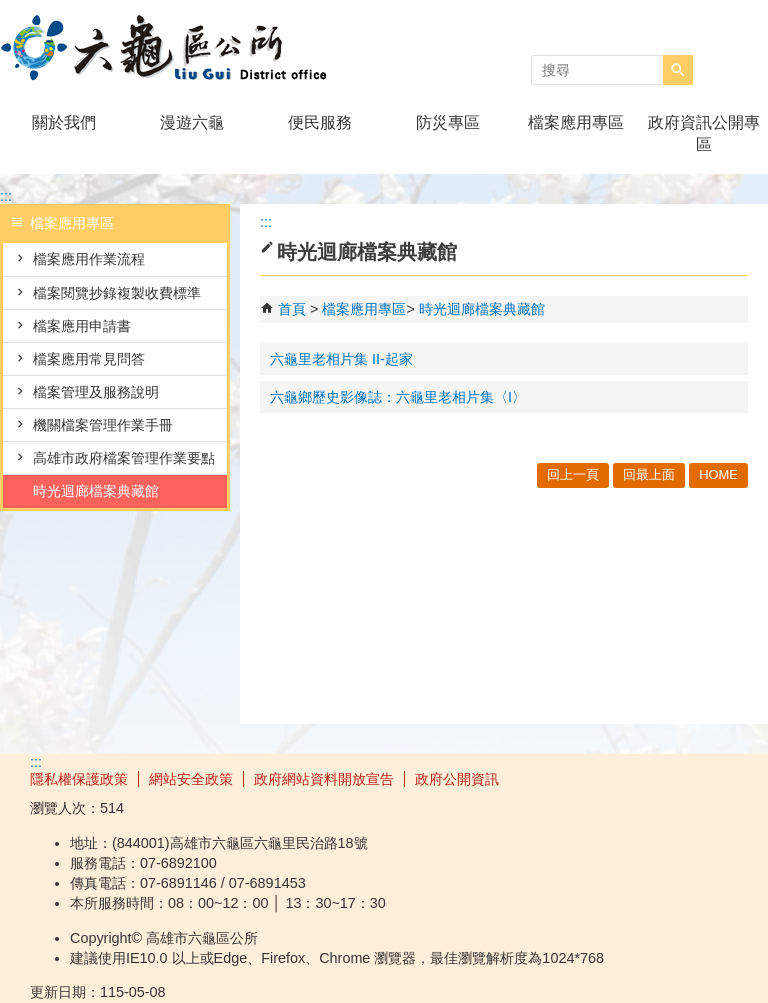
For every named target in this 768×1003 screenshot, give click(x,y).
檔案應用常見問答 (89, 359)
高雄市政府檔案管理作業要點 (124, 458)
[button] (678, 70)
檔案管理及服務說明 (96, 392)
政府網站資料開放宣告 (324, 779)
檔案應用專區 (576, 122)
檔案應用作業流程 (89, 259)
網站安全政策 (191, 779)
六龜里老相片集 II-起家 (341, 359)
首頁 (292, 309)
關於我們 (64, 122)
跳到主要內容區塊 (10, 10)
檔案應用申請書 (82, 326)
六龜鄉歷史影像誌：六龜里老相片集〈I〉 (398, 397)
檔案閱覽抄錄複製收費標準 (117, 293)
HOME (718, 474)
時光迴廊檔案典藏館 (96, 491)
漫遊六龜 (192, 122)
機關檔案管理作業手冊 (103, 425)
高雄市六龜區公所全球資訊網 (169, 48)
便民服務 (320, 122)
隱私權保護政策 (79, 779)
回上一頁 (573, 474)
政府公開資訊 (457, 779)
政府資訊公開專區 (704, 133)
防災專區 (448, 122)
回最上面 (649, 474)
